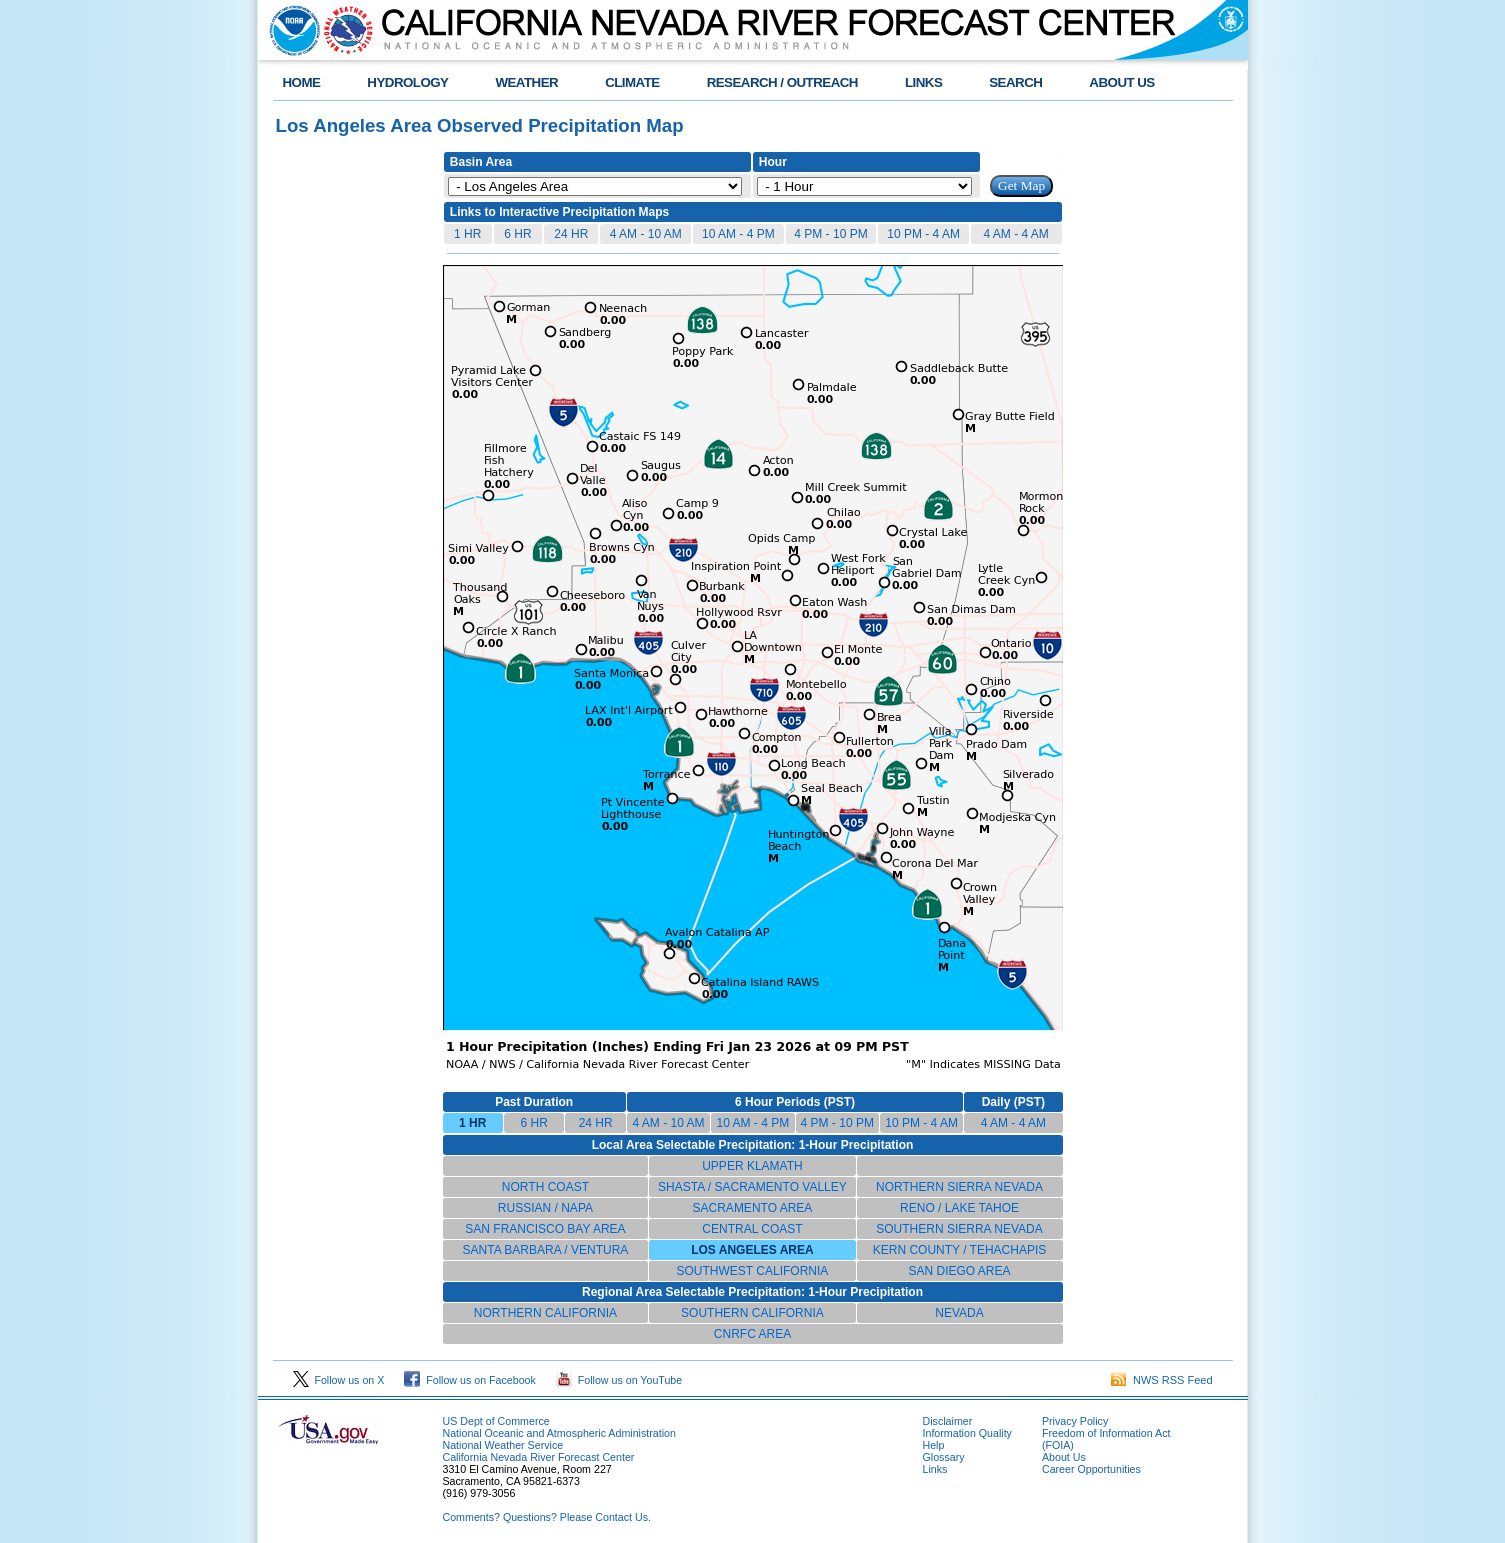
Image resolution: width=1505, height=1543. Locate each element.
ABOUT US (1121, 82)
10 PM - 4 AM (923, 234)
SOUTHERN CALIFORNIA (752, 1313)
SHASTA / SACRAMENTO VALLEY (752, 1187)
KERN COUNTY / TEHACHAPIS (960, 1250)
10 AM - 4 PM (738, 234)
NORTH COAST (545, 1187)
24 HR (571, 234)
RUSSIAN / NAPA (545, 1208)
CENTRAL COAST (752, 1229)
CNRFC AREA (752, 1334)
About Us (1064, 1457)
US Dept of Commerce (496, 1421)
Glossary (944, 1457)
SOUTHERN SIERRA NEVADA (959, 1229)
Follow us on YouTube (619, 1380)
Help (934, 1445)
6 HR (517, 234)
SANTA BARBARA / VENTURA (546, 1250)
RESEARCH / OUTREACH (782, 82)
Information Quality (967, 1433)
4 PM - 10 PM (830, 234)
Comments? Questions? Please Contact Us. (547, 1517)
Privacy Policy (1075, 1421)
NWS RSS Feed (1162, 1380)
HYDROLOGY (407, 82)
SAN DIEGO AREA (959, 1271)
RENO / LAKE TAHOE (959, 1208)
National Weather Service (503, 1445)
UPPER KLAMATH (752, 1166)
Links (935, 1469)
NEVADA (959, 1313)
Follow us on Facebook (470, 1380)
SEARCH (1015, 82)
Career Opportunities (1091, 1469)
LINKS (923, 82)
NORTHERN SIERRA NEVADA (959, 1187)
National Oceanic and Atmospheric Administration (559, 1433)
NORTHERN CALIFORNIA (545, 1313)
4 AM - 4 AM (1016, 234)
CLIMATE (632, 82)
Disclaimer (948, 1421)
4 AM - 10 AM (646, 234)
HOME (302, 82)
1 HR (467, 234)
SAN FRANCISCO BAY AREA (545, 1229)
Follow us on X (339, 1380)
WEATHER (526, 82)
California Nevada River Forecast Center (539, 1457)
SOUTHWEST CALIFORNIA (753, 1271)
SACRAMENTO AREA (753, 1208)
